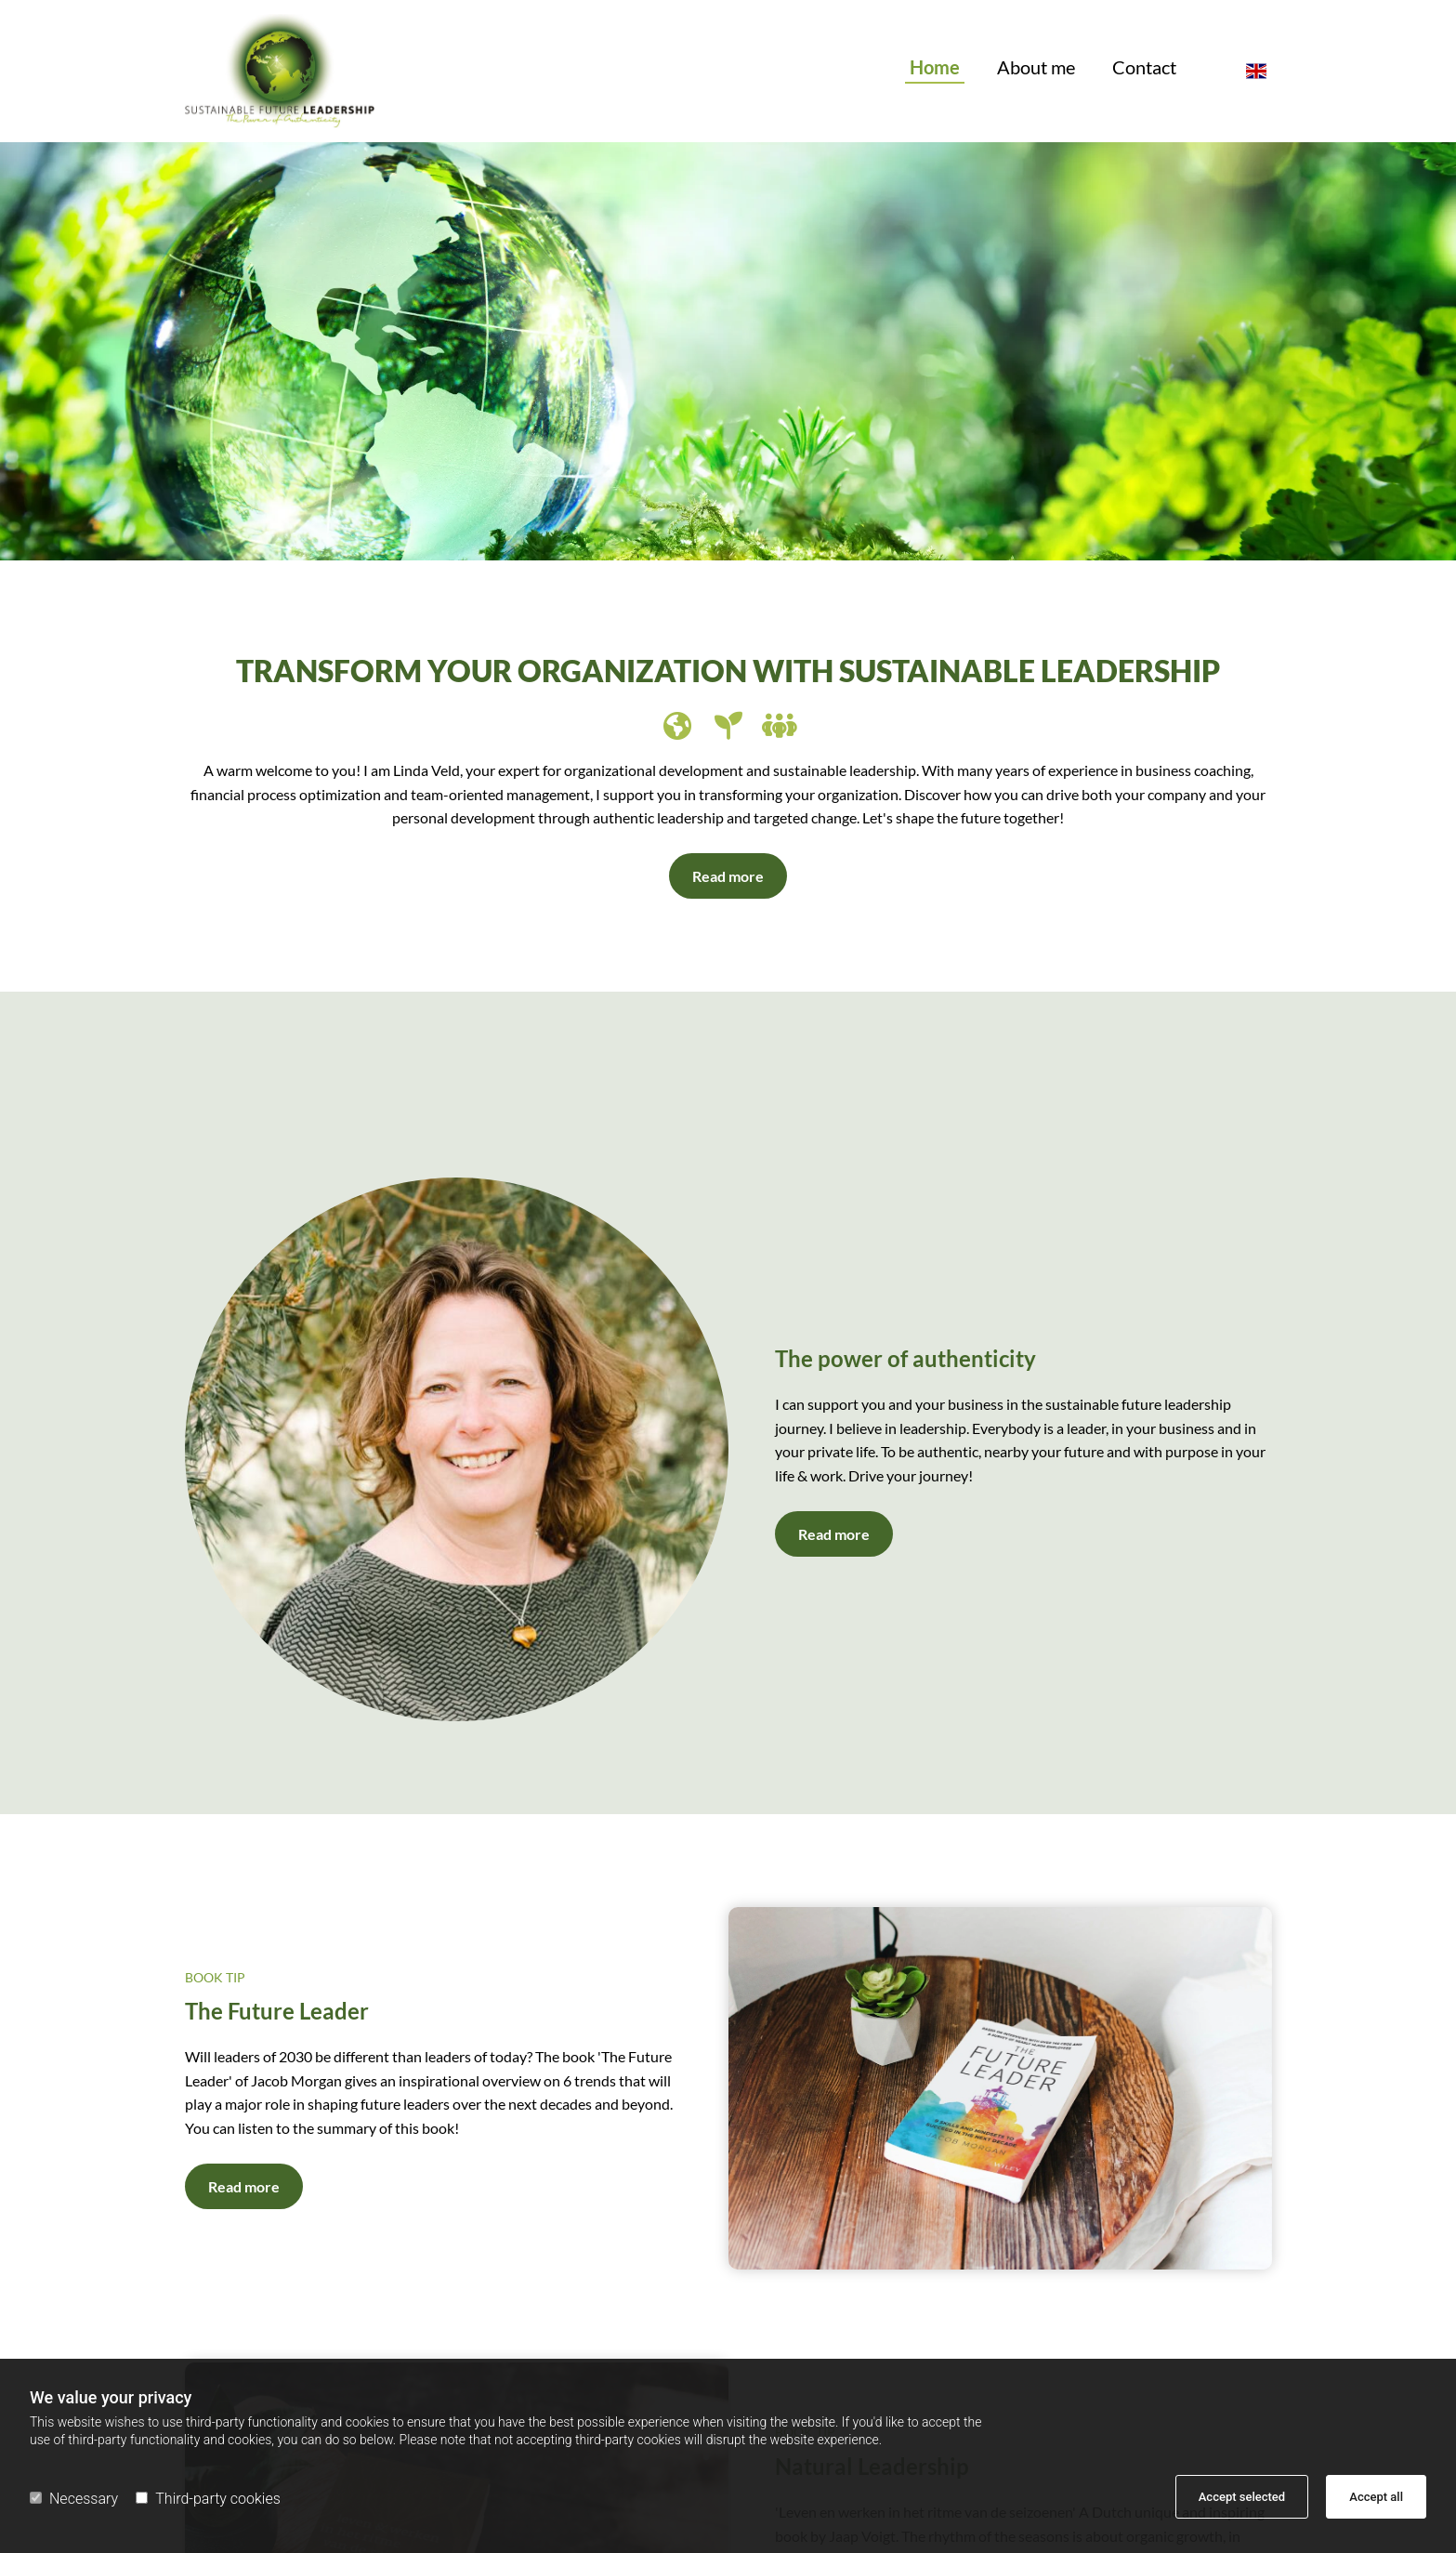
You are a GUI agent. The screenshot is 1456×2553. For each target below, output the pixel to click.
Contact (1144, 68)
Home (935, 68)
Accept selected (1242, 2497)
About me (1036, 68)
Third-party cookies (208, 2498)
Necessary (74, 2498)
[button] (728, 876)
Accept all (1376, 2497)
